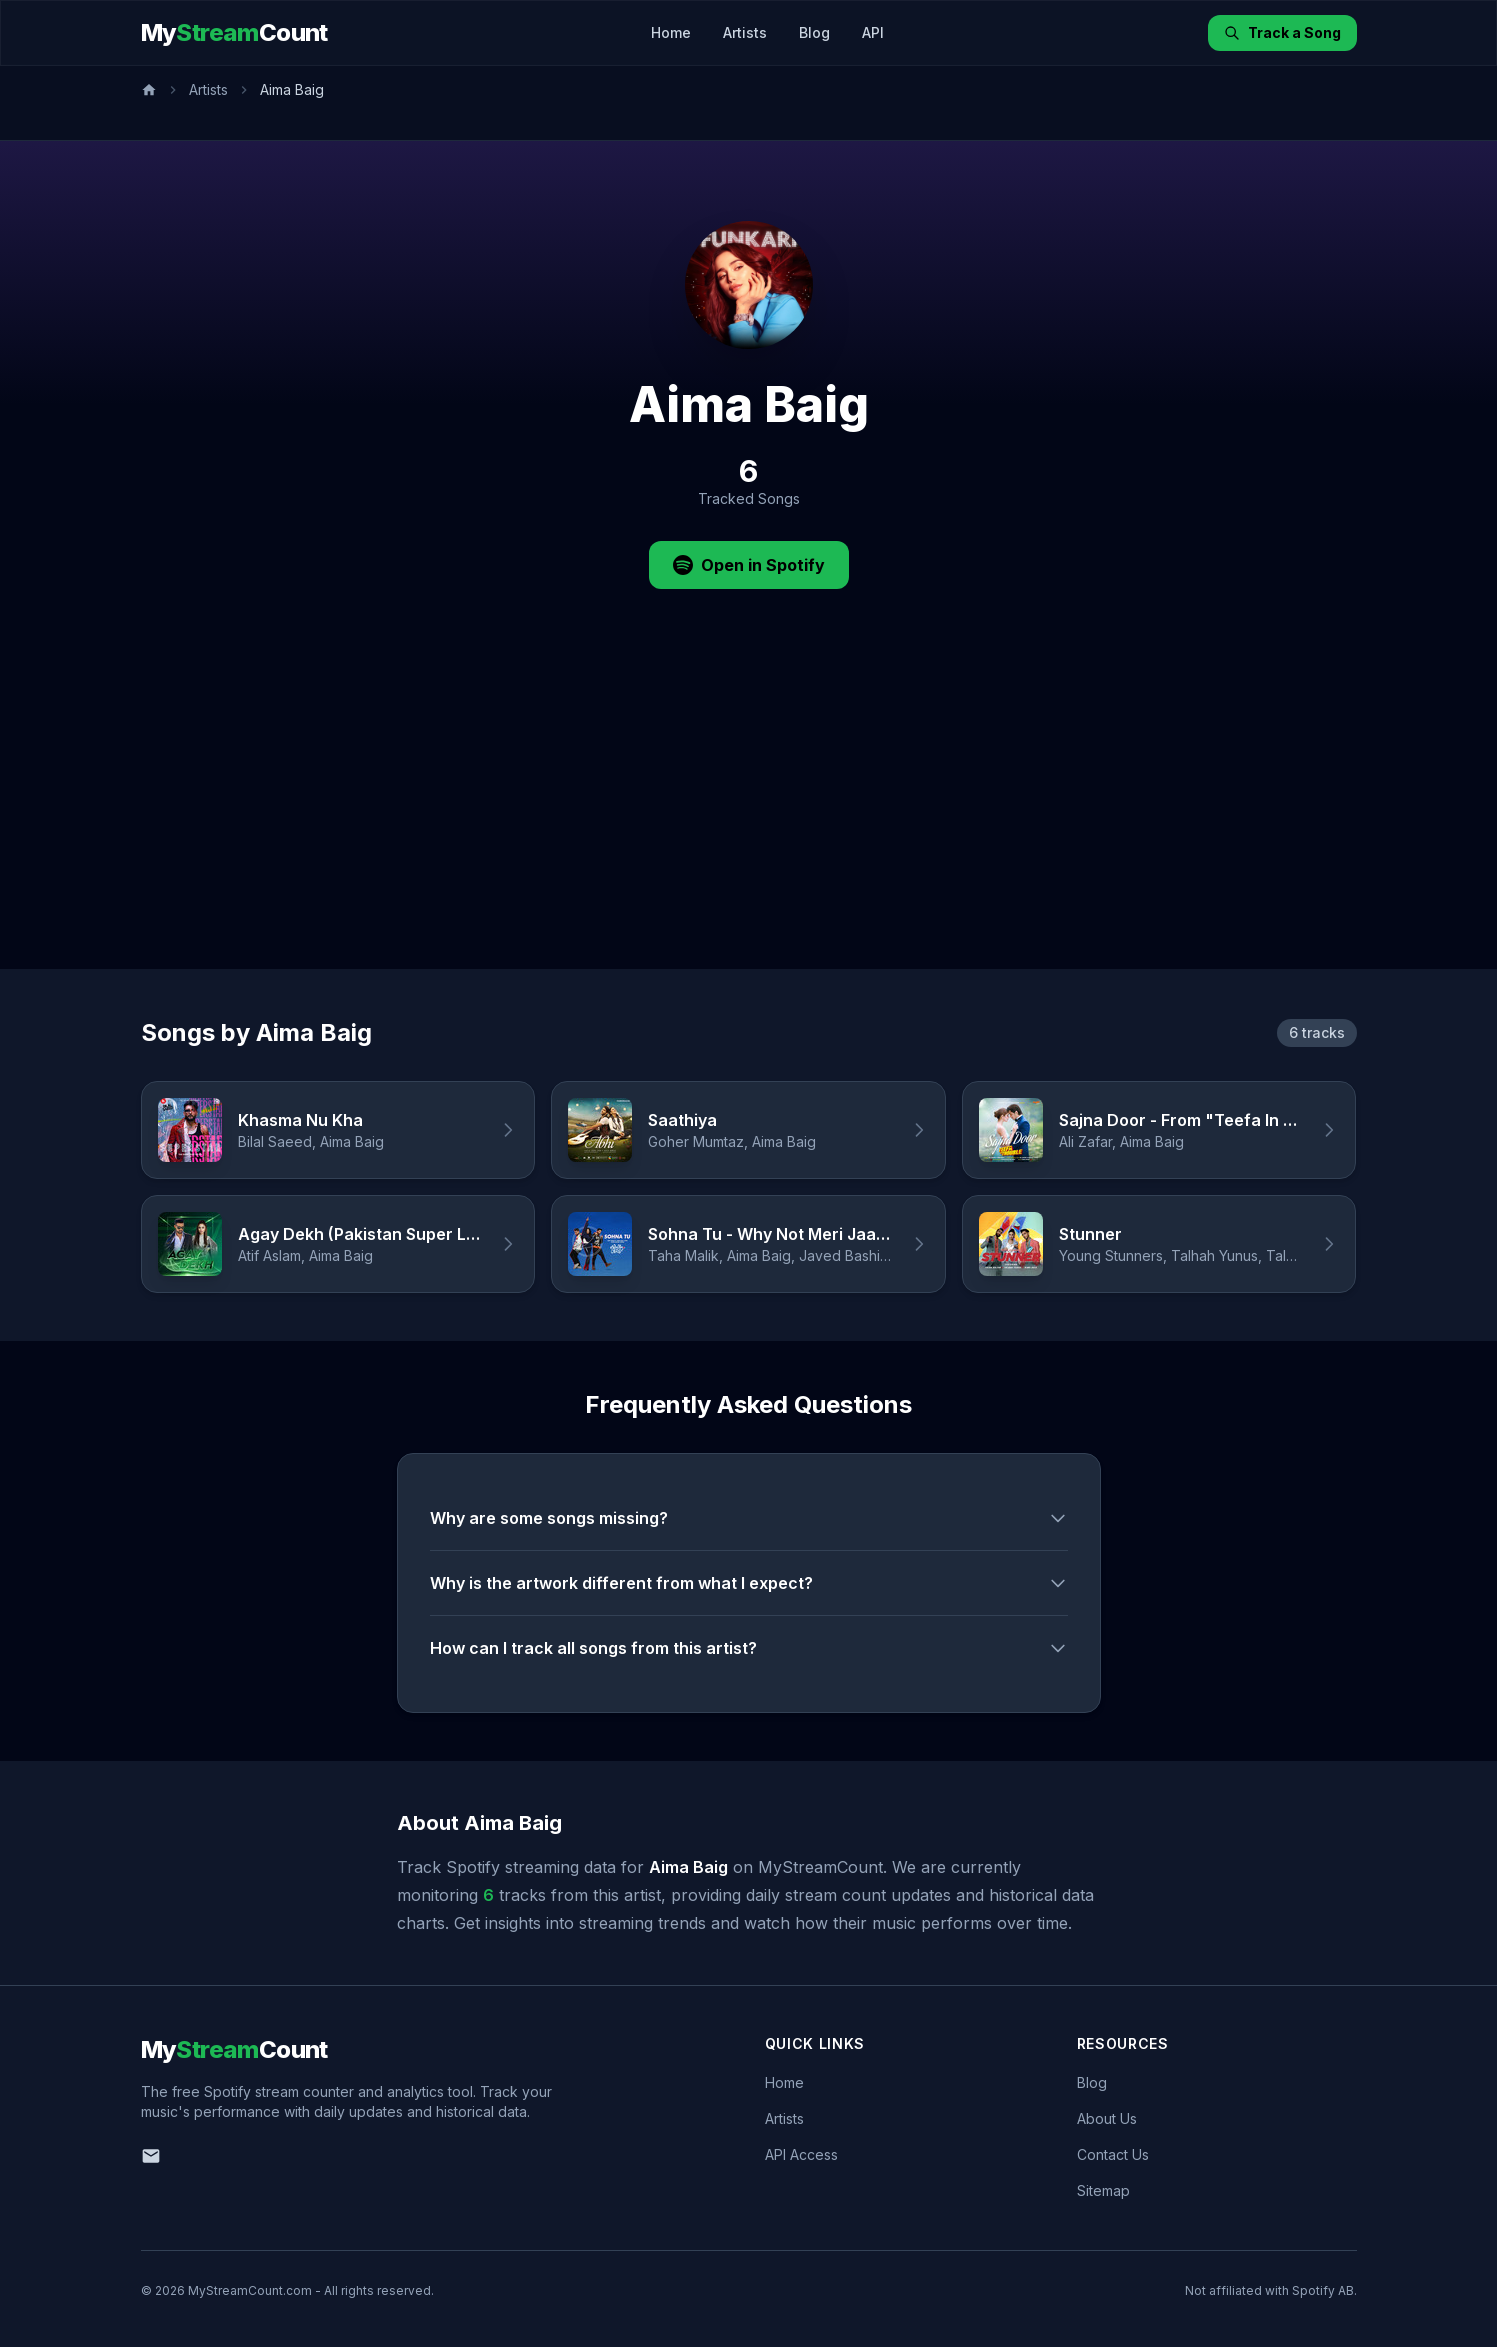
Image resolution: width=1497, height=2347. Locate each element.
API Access (801, 2154)
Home (671, 32)
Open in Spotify (749, 565)
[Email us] (151, 2156)
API (873, 32)
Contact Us (1113, 2154)
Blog (814, 32)
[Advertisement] (749, 819)
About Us (1107, 2118)
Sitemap (1103, 2190)
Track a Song (1282, 32)
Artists (745, 32)
